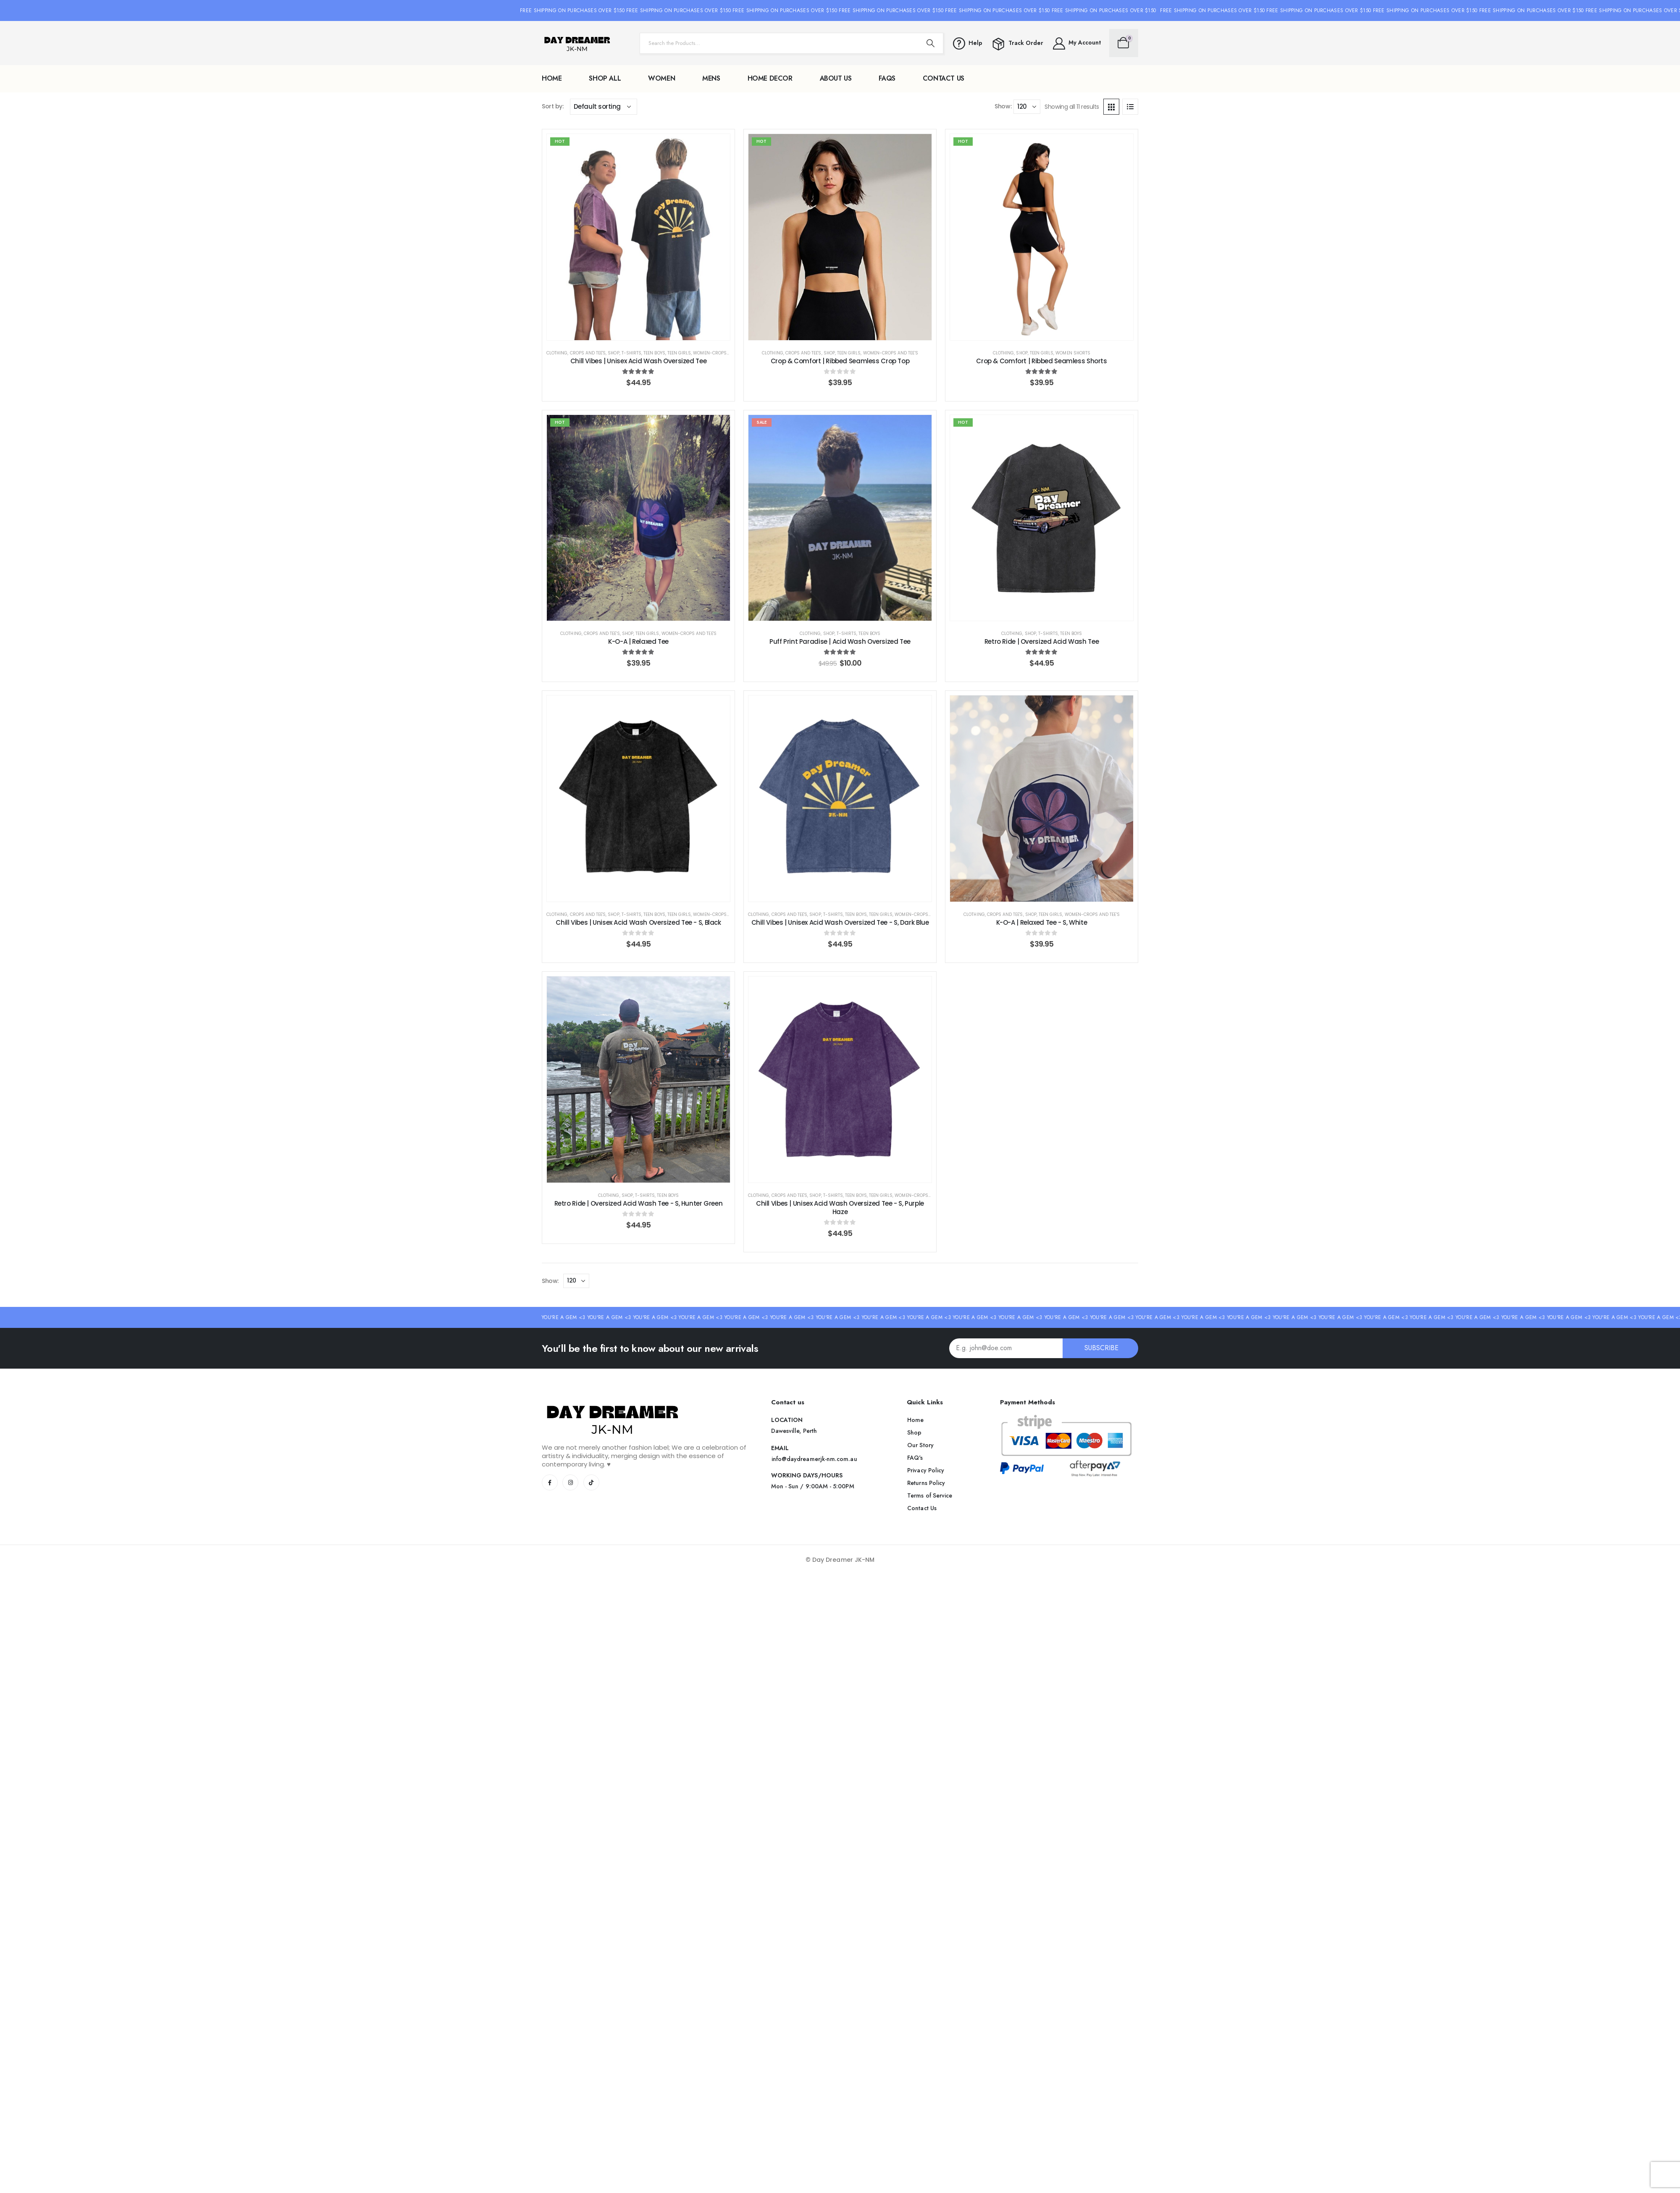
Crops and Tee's (588, 353)
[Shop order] (603, 107)
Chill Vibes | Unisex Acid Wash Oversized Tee (638, 361)
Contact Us (943, 78)
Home (552, 78)
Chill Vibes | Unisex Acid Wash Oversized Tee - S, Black (638, 922)
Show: (1003, 106)
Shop (613, 353)
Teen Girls (679, 353)
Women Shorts (1072, 353)
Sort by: (553, 106)
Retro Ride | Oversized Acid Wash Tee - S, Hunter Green (638, 1203)
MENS (711, 78)
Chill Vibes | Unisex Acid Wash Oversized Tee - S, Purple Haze (840, 1207)
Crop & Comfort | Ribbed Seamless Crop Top (840, 361)
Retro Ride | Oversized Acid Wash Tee (1041, 641)
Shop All (605, 78)
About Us (836, 78)
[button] (814, 1459)
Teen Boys (654, 353)
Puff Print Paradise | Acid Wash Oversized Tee (840, 641)
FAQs (887, 78)
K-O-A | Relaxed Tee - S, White (1041, 922)
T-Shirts (631, 353)
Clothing (556, 353)
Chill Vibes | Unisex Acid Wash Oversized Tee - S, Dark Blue (840, 922)
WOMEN (661, 78)
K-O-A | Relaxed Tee (638, 641)
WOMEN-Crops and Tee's (720, 353)
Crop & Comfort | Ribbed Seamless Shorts (1041, 361)
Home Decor (770, 78)
